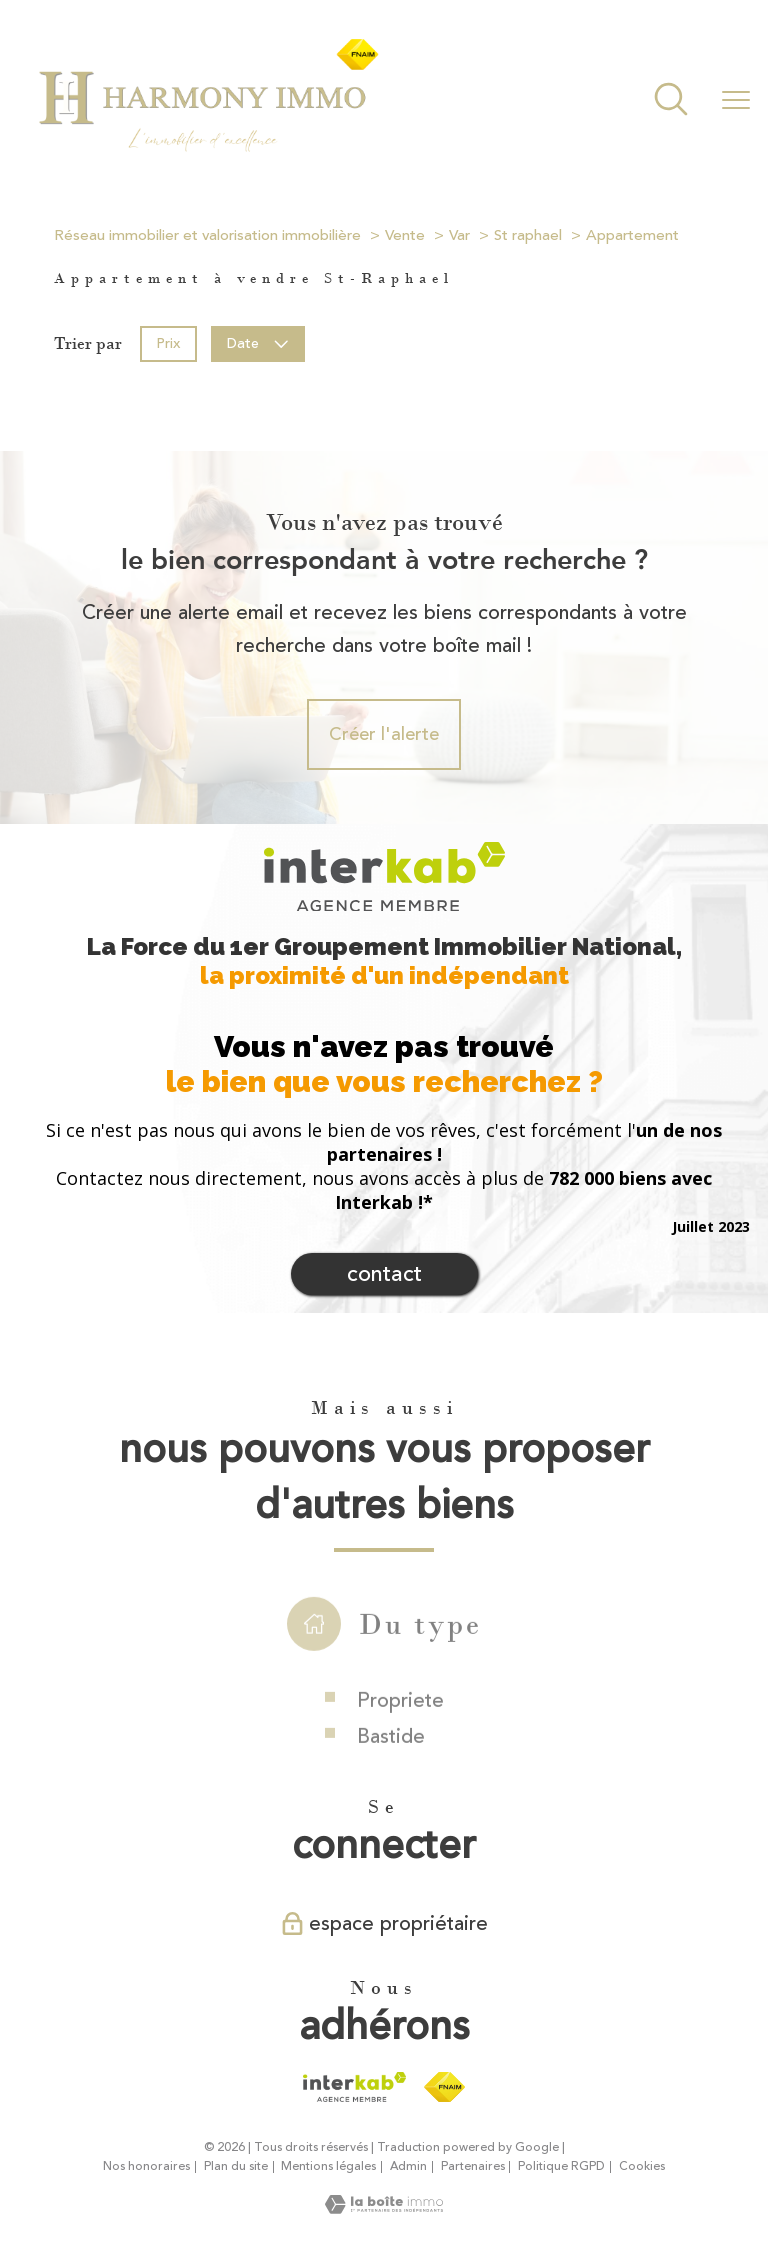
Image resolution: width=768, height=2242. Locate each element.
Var (459, 235)
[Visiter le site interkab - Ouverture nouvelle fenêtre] (354, 2087)
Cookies (642, 2167)
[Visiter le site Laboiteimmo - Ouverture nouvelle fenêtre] (384, 2208)
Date (258, 342)
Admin (408, 2166)
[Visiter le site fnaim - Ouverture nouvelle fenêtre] (444, 2087)
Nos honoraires (146, 2166)
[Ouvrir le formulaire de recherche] (671, 101)
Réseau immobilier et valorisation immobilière (207, 235)
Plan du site (236, 2166)
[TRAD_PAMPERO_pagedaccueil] (207, 150)
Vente (405, 235)
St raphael (528, 235)
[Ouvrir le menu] (736, 101)
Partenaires (473, 2166)
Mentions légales (328, 2166)
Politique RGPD (561, 2166)
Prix (168, 342)
